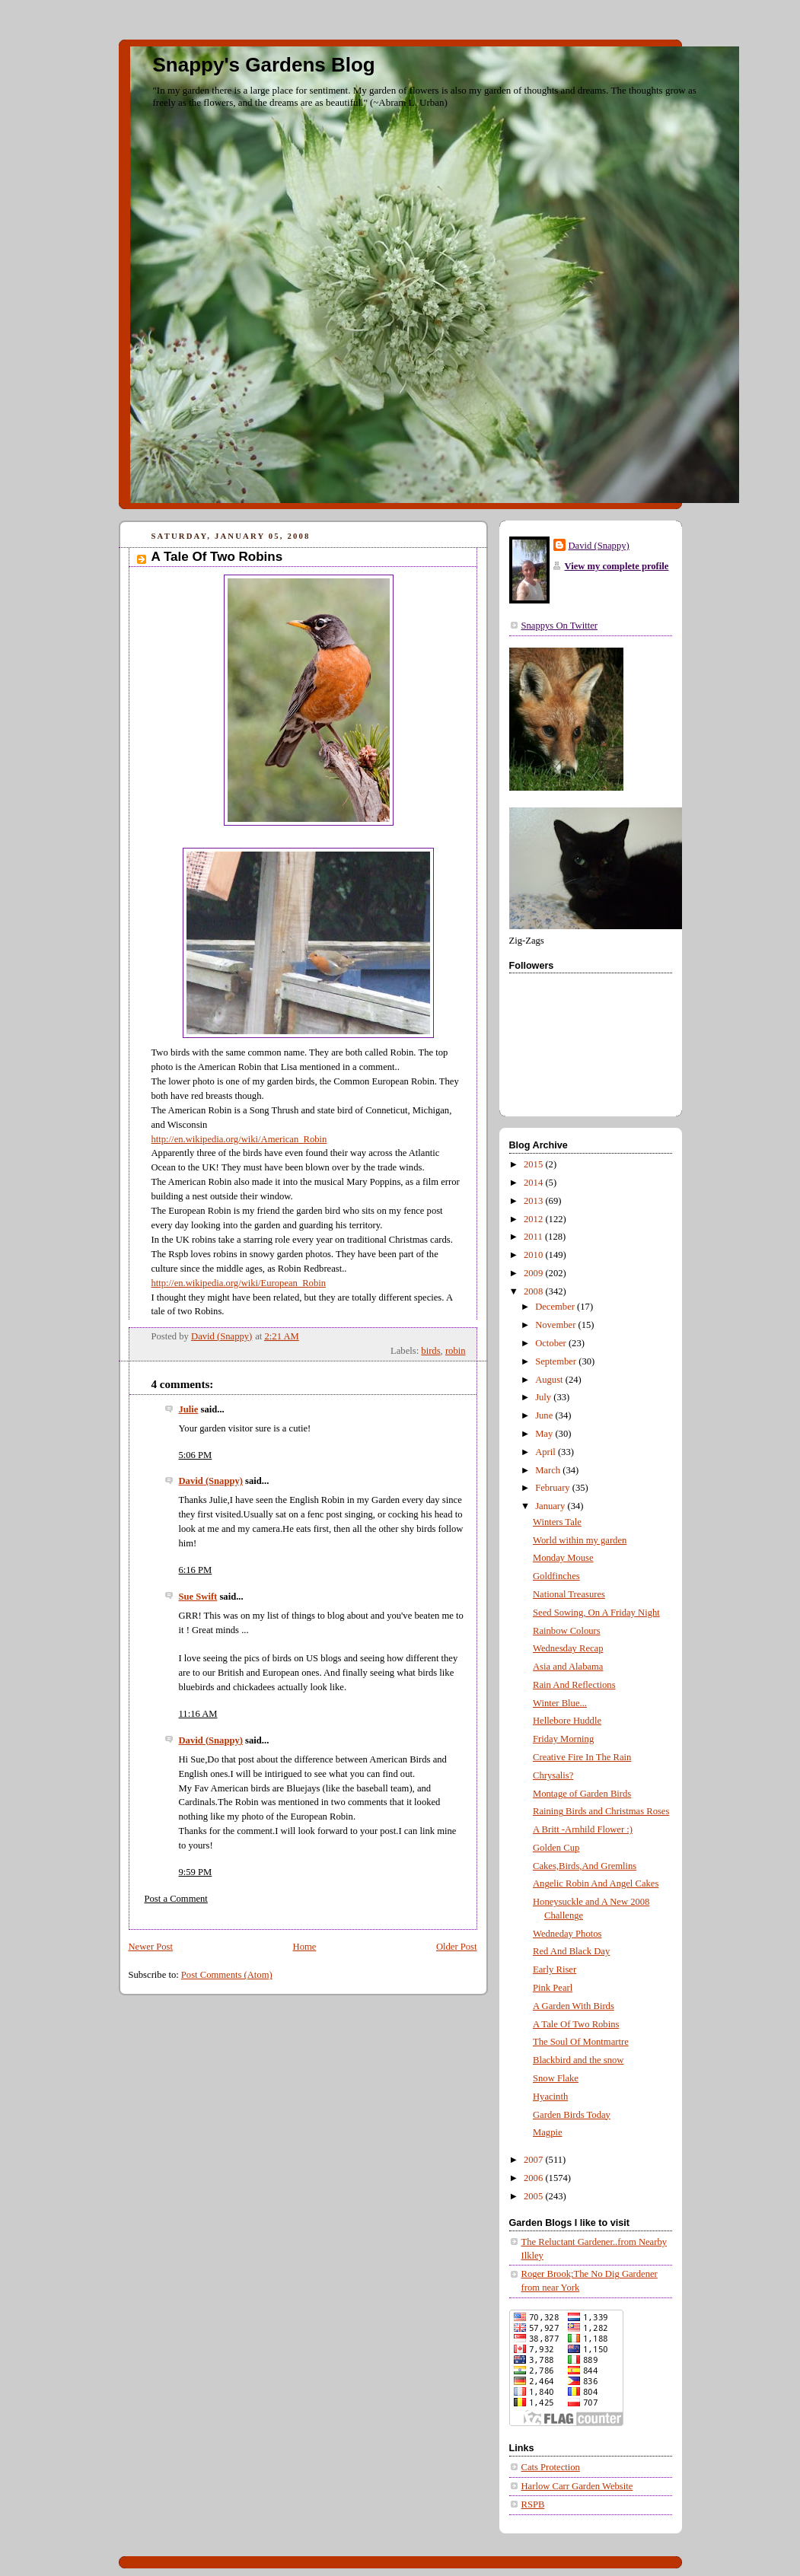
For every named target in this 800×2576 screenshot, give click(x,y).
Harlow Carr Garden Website (577, 2486)
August (550, 1379)
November (556, 1325)
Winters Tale (557, 1522)
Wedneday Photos (567, 1933)
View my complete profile (617, 566)
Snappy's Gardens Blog (264, 64)
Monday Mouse (563, 1557)
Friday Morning (563, 1739)
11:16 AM (198, 1713)
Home (305, 1946)
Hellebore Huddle (567, 1720)
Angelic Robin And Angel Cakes (595, 1883)
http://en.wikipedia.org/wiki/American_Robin (239, 1139)
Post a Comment (176, 1898)
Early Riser (554, 1969)
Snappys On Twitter (559, 625)
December (556, 1306)
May (545, 1433)
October (552, 1343)
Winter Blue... (560, 1703)
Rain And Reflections (574, 1685)
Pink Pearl (552, 1987)
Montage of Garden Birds (582, 1793)
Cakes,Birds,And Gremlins (584, 1866)
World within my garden (579, 1540)
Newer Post (151, 1946)
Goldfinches (556, 1576)
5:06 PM (195, 1455)
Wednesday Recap (568, 1648)
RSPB (533, 2504)
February (553, 1487)
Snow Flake (555, 2078)
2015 (534, 1164)
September (556, 1361)
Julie (189, 1409)
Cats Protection (550, 2467)
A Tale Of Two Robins (576, 2024)
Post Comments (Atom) (227, 1974)
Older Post (456, 1946)
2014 (534, 1182)
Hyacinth (550, 2096)
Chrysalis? (553, 1775)
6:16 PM (195, 1570)
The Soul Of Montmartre (581, 2041)
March (549, 1470)
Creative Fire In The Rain (582, 1757)
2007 (534, 2159)
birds (430, 1350)
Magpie (548, 2132)
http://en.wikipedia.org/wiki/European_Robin (239, 1283)
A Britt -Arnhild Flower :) (583, 1829)
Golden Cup (556, 1847)
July (544, 1397)
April (546, 1452)
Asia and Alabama (568, 1666)
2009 (534, 1273)
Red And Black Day (571, 1951)
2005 (534, 2196)
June (545, 1415)
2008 (534, 1291)
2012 (534, 1219)
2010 (534, 1255)
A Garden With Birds (573, 2006)
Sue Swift (198, 1596)
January (551, 1506)
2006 (534, 2178)
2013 (534, 1201)
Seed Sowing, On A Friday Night (596, 1612)
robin (455, 1350)
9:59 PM (195, 1872)
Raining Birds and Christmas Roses (601, 1811)
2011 (534, 1236)
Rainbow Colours (567, 1631)
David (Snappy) (211, 1481)
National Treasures (569, 1594)
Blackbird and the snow (578, 2060)
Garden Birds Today (571, 2115)
